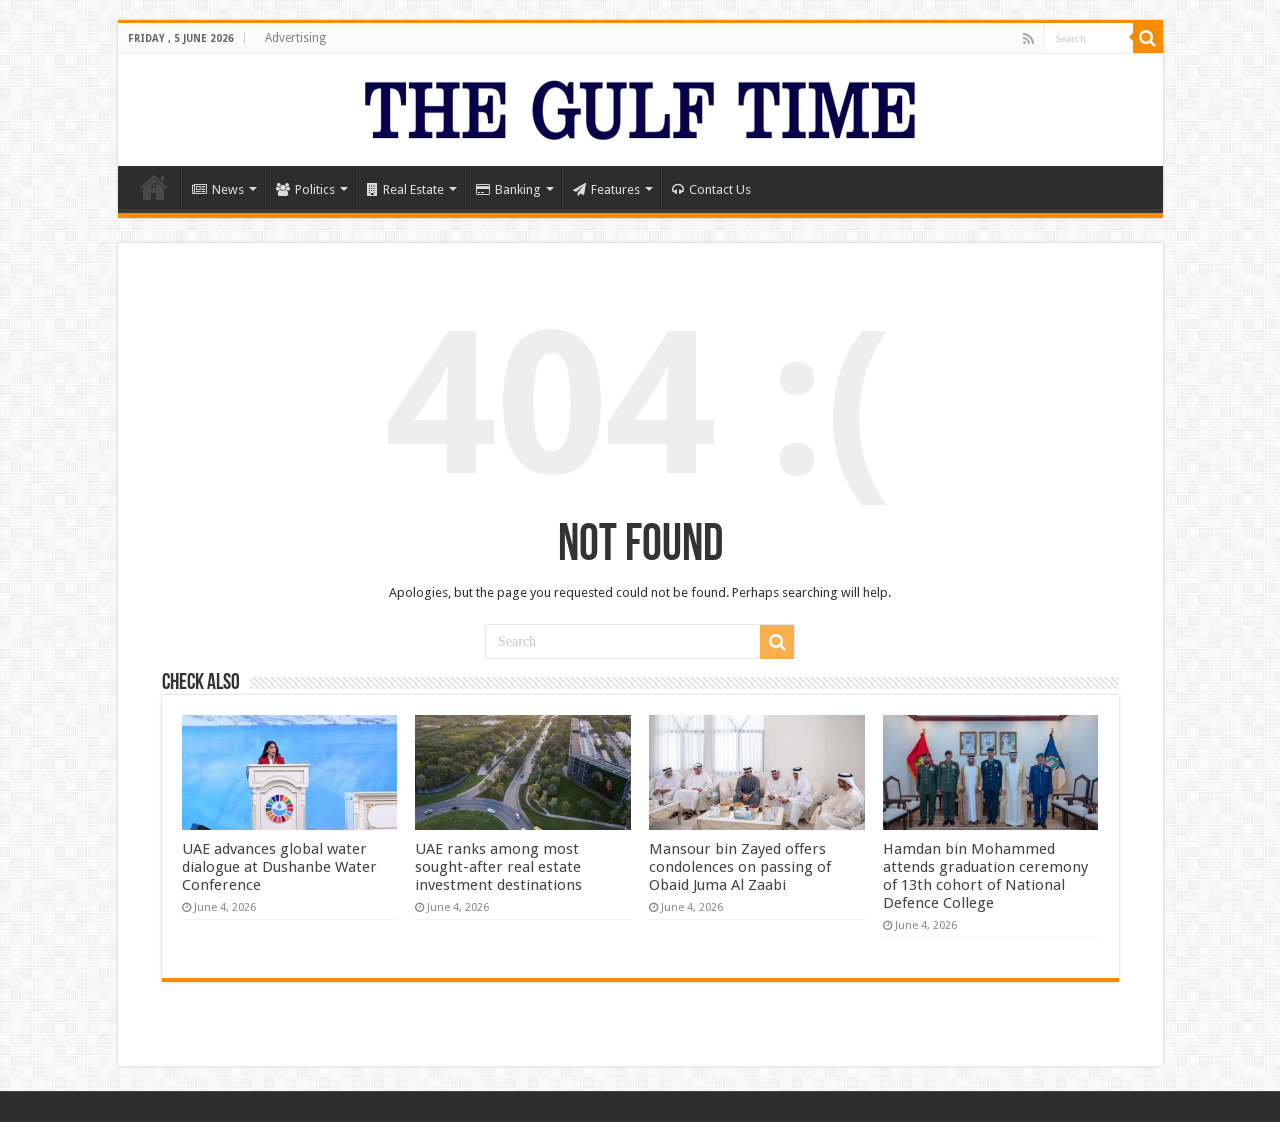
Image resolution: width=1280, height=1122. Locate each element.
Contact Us (711, 189)
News (218, 189)
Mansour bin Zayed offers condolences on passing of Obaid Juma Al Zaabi (740, 867)
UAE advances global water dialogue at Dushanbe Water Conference (279, 867)
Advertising (295, 38)
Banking (508, 189)
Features (606, 189)
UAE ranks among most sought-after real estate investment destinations (498, 867)
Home (154, 187)
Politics (305, 189)
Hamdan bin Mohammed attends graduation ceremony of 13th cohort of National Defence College (985, 876)
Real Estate (405, 189)
